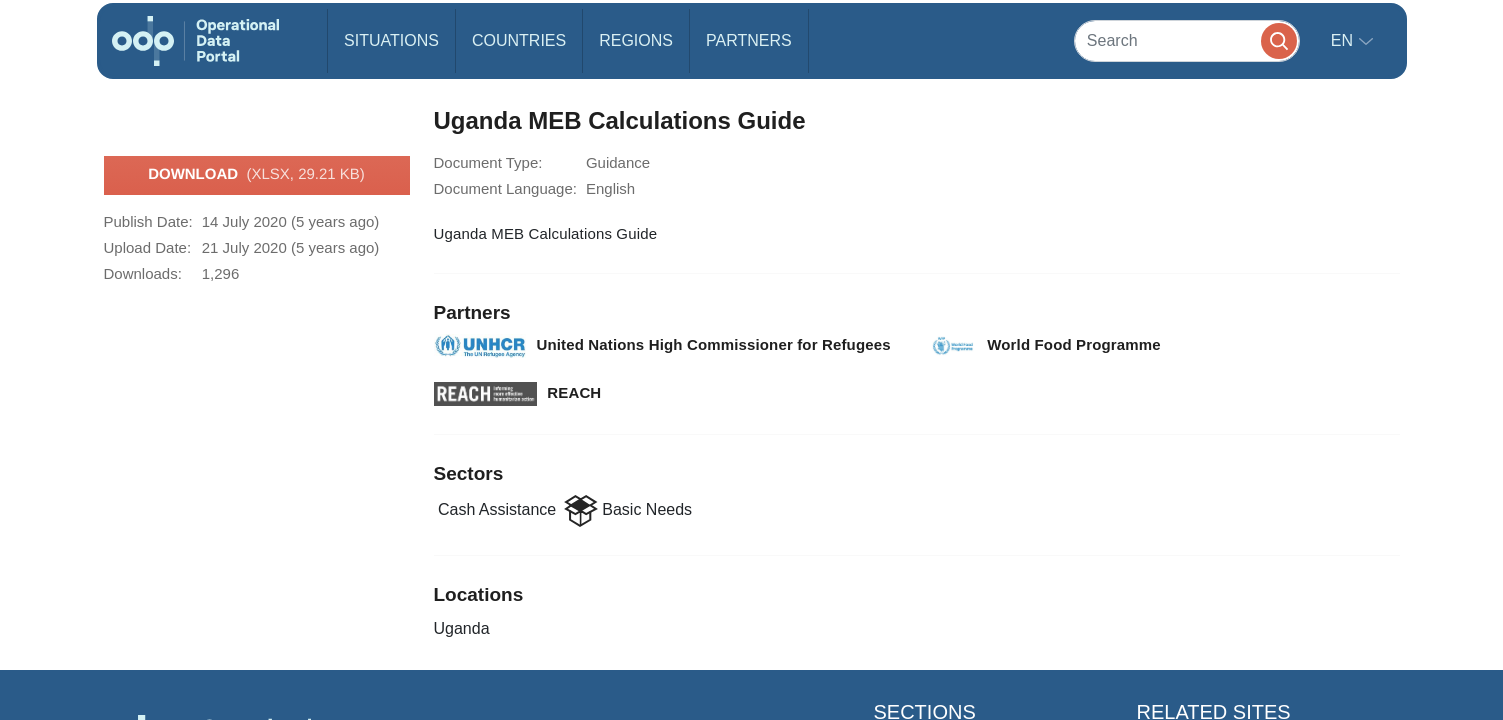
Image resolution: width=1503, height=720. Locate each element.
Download (256, 175)
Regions (636, 40)
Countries (519, 40)
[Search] (1187, 40)
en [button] (1344, 40)
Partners (749, 40)
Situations (391, 40)
